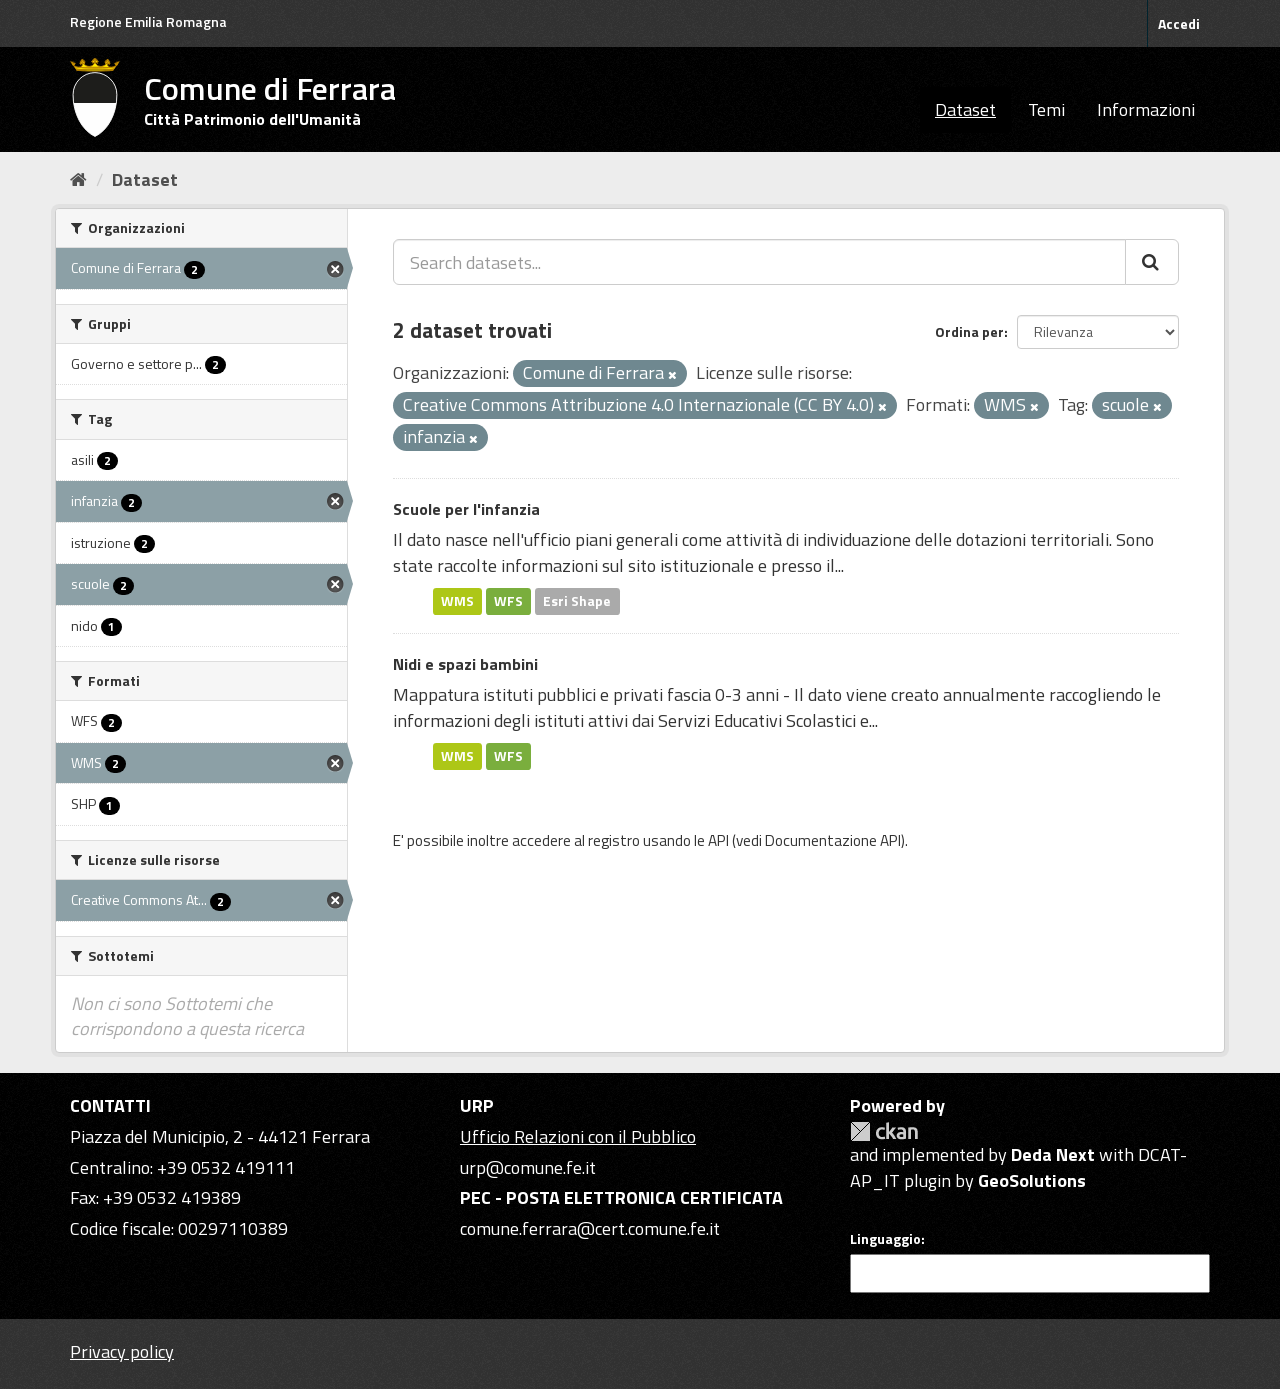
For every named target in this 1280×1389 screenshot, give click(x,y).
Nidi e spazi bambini (465, 664)
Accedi (1179, 23)
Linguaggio (885, 1239)
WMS (457, 601)
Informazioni (1146, 109)
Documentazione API (833, 840)
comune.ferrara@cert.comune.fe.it (590, 1228)
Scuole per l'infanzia (466, 509)
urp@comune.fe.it (528, 1167)
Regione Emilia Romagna (148, 21)
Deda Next (1053, 1154)
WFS (508, 601)
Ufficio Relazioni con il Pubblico (578, 1136)
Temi (1046, 109)
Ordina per (969, 331)
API (718, 840)
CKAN (884, 1131)
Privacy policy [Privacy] (122, 1351)
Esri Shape (577, 601)
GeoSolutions (1032, 1180)
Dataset (965, 109)
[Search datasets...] (759, 262)
